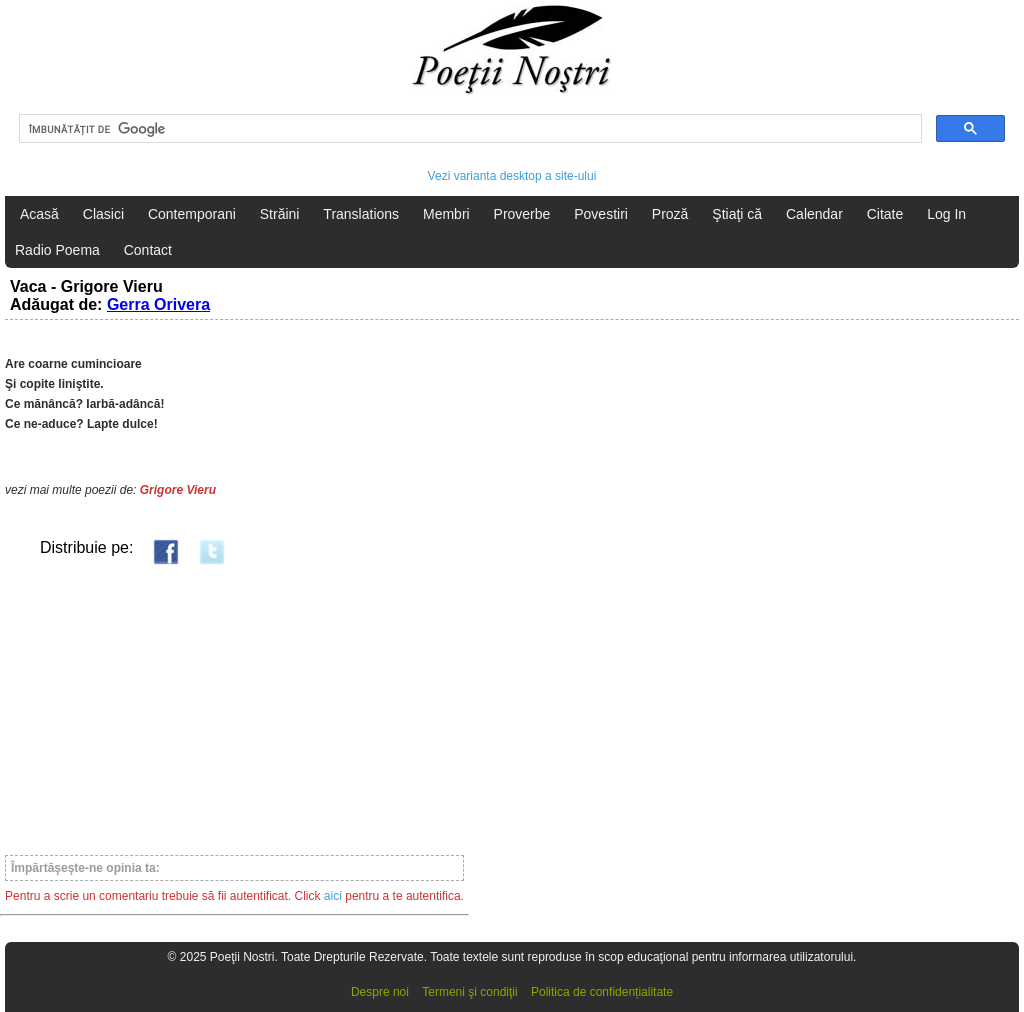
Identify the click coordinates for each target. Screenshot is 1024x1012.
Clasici (103, 214)
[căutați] (468, 129)
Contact (148, 250)
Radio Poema (57, 250)
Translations (361, 214)
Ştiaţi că (737, 214)
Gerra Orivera (158, 304)
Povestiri (601, 214)
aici (333, 896)
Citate (885, 214)
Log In (946, 214)
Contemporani (192, 214)
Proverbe (522, 214)
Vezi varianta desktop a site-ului (512, 176)
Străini (280, 214)
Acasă (39, 214)
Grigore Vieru (178, 490)
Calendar (814, 214)
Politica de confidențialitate (602, 992)
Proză (670, 214)
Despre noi (380, 992)
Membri (446, 214)
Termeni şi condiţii (469, 992)
